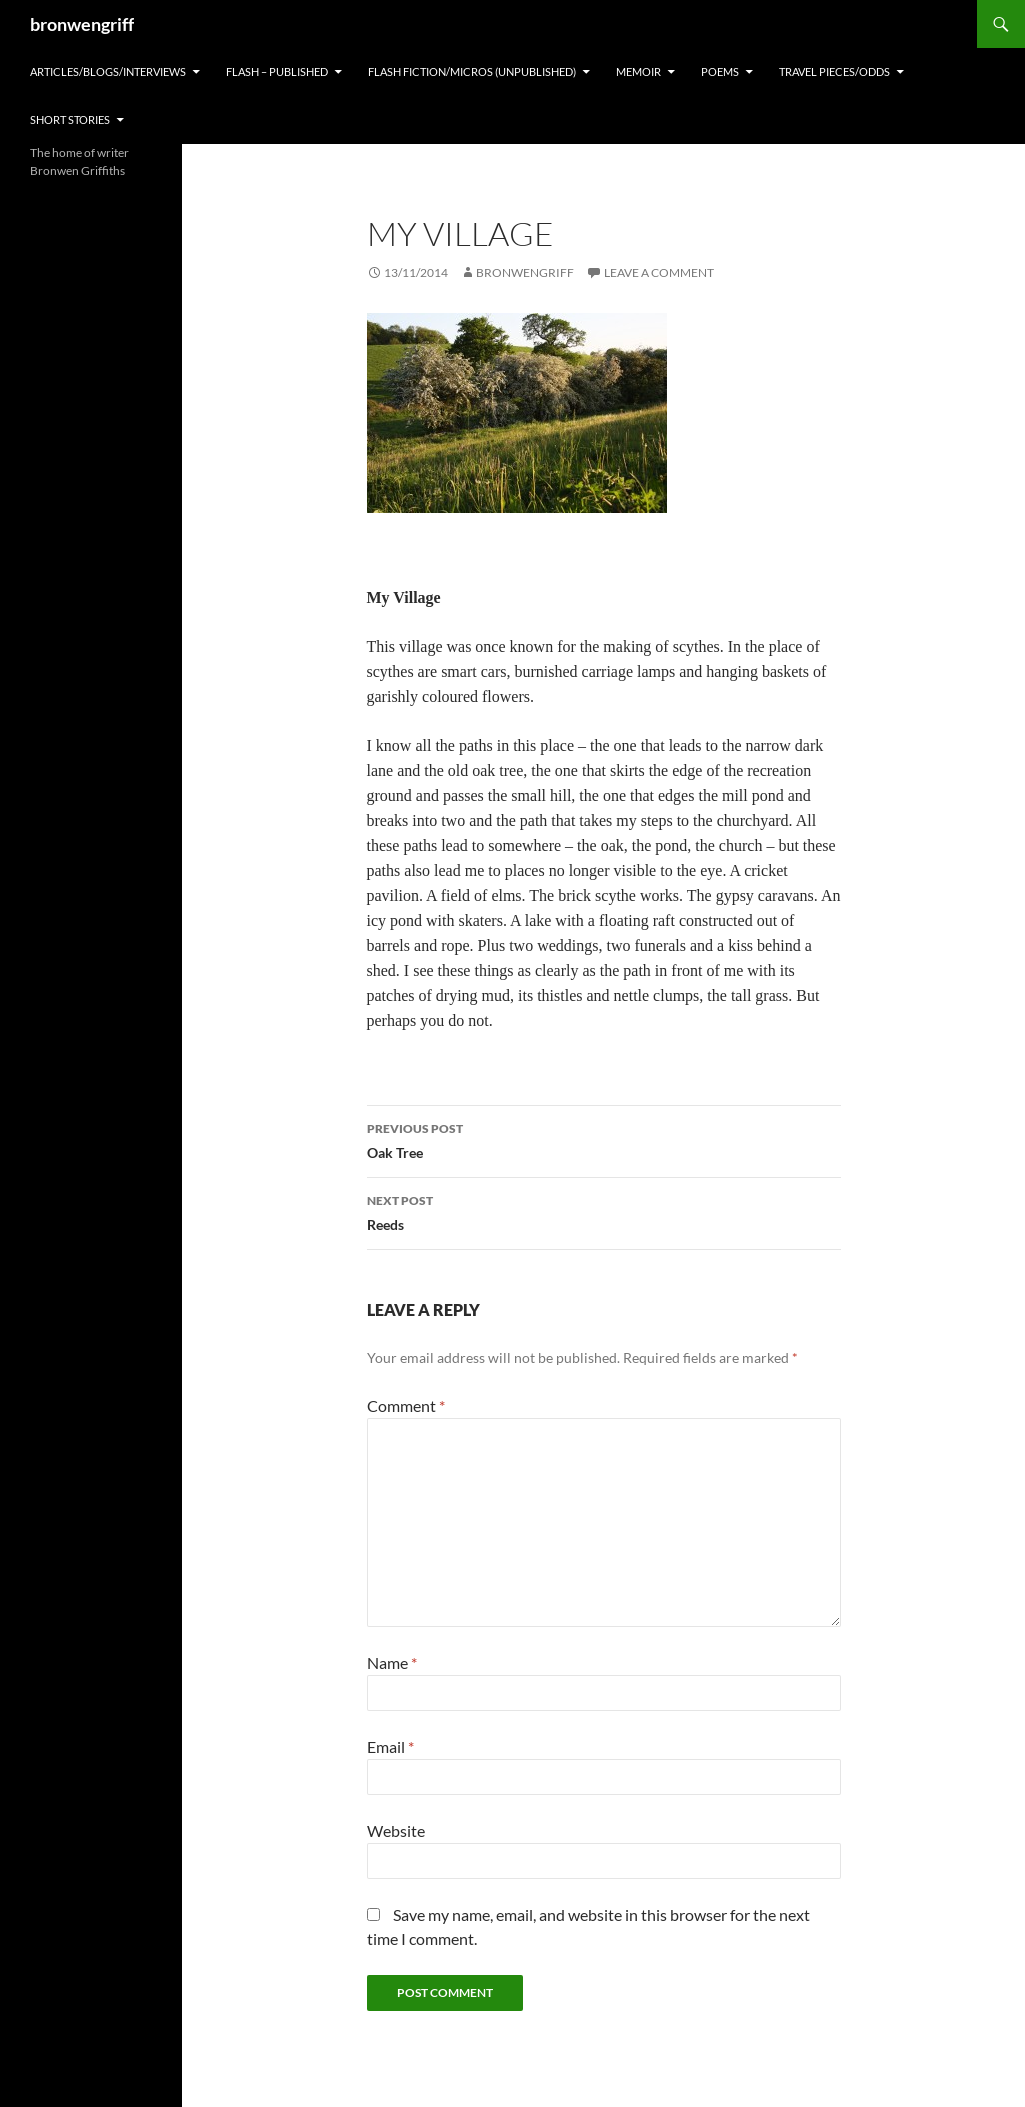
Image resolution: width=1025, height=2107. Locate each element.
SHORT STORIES (70, 119)
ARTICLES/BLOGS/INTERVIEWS (108, 71)
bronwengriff (82, 24)
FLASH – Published (277, 71)
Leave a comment (659, 272)
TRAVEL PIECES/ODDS (834, 71)
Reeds (604, 1211)
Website (396, 1830)
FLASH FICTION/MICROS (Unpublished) (472, 71)
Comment (406, 1405)
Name (392, 1662)
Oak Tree (604, 1139)
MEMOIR (638, 71)
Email (390, 1746)
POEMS (720, 71)
